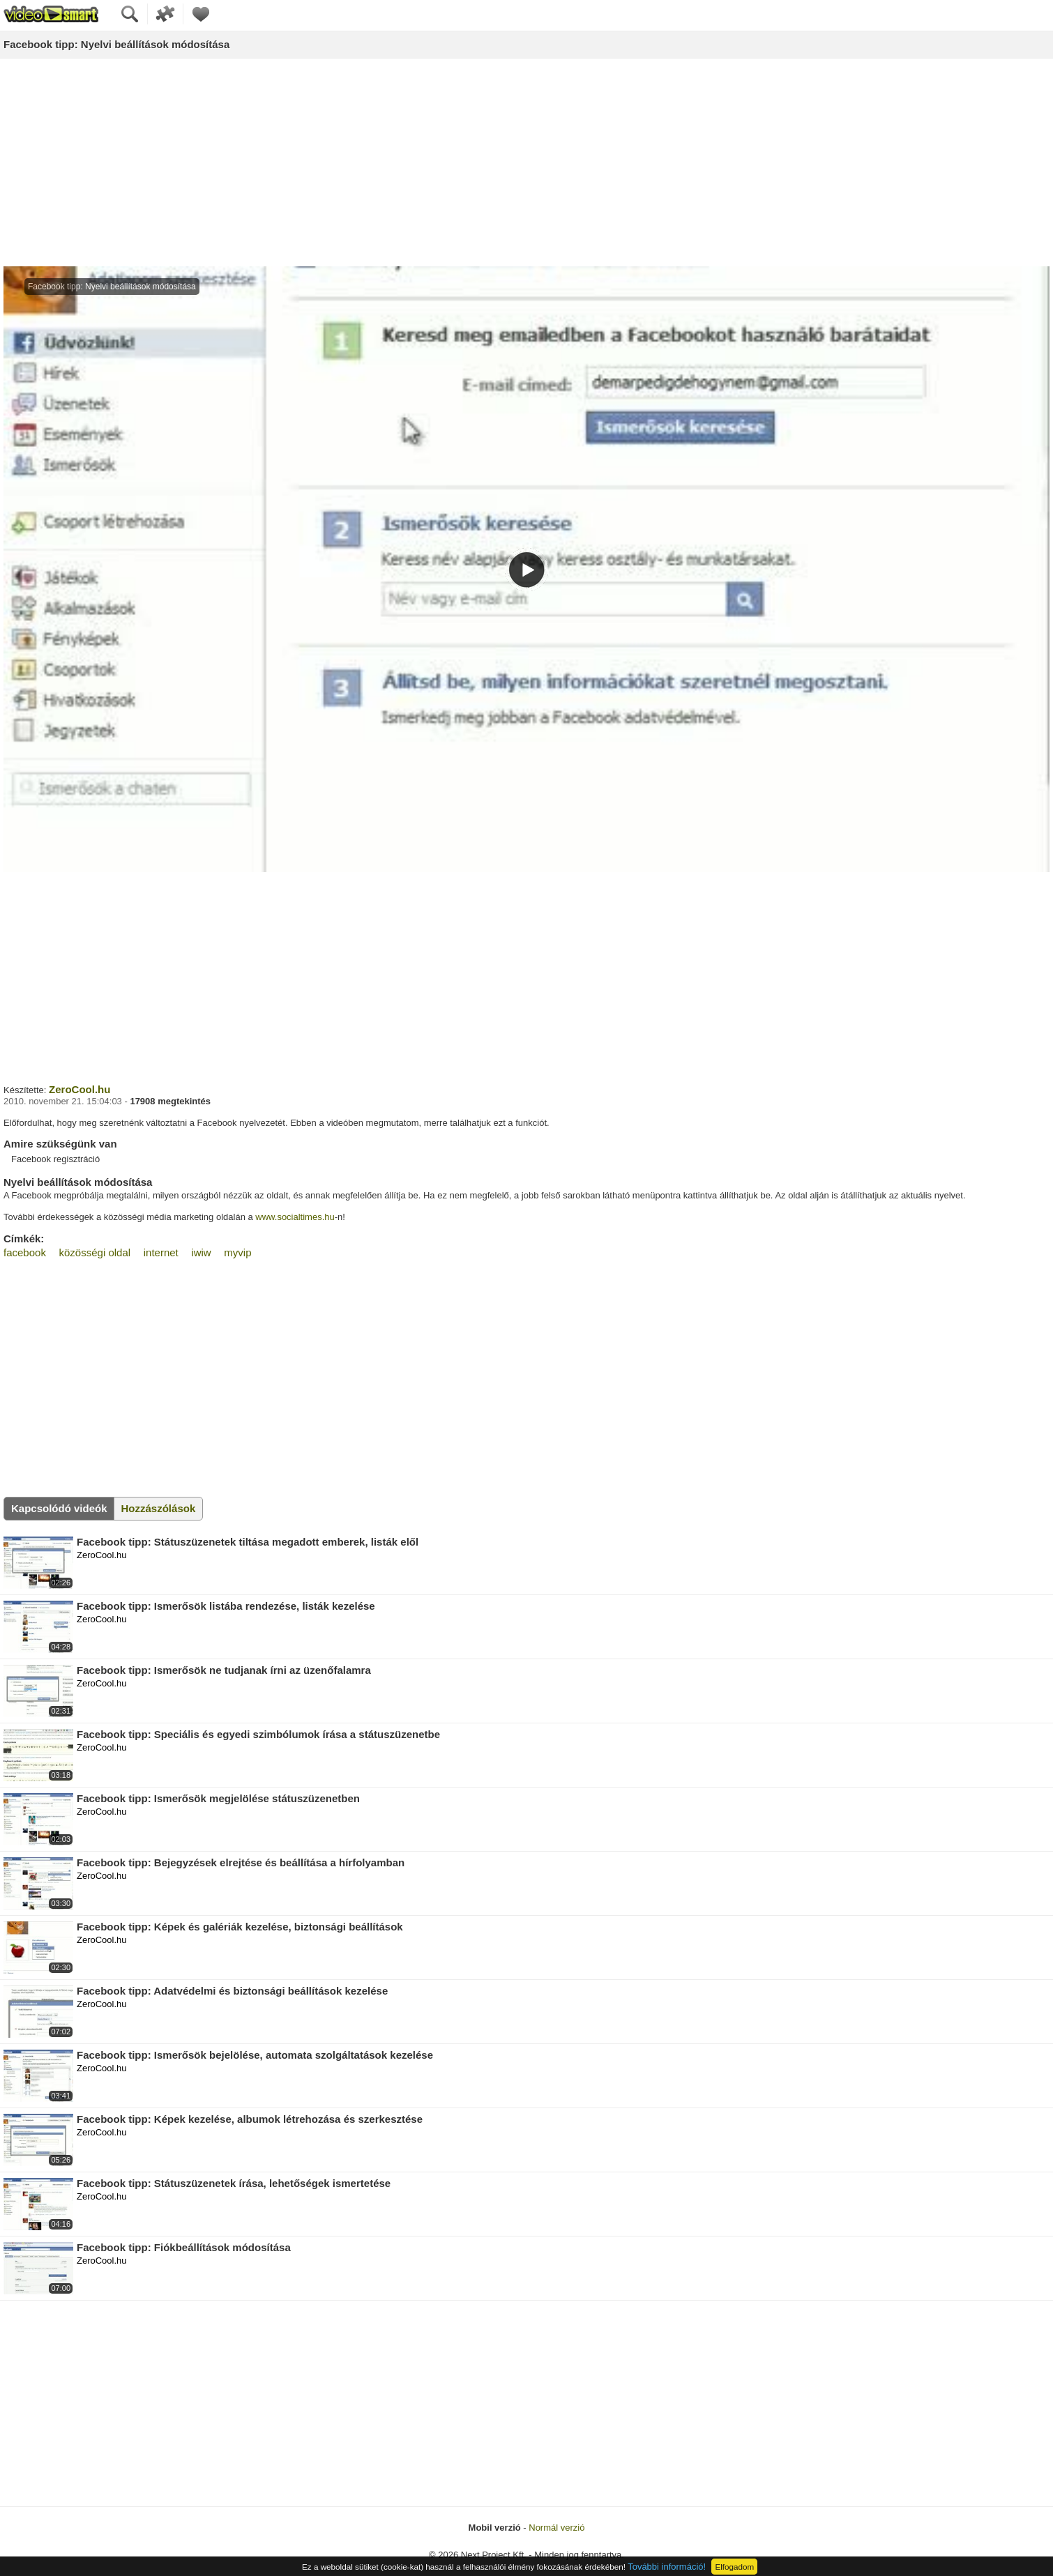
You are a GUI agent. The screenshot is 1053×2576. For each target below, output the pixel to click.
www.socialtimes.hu (294, 1217)
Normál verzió (556, 2527)
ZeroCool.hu (79, 1089)
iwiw (201, 1252)
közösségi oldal (95, 1252)
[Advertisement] (526, 163)
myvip (237, 1252)
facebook (24, 1252)
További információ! (667, 2566)
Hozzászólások (158, 1508)
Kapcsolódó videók (59, 1508)
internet (161, 1252)
